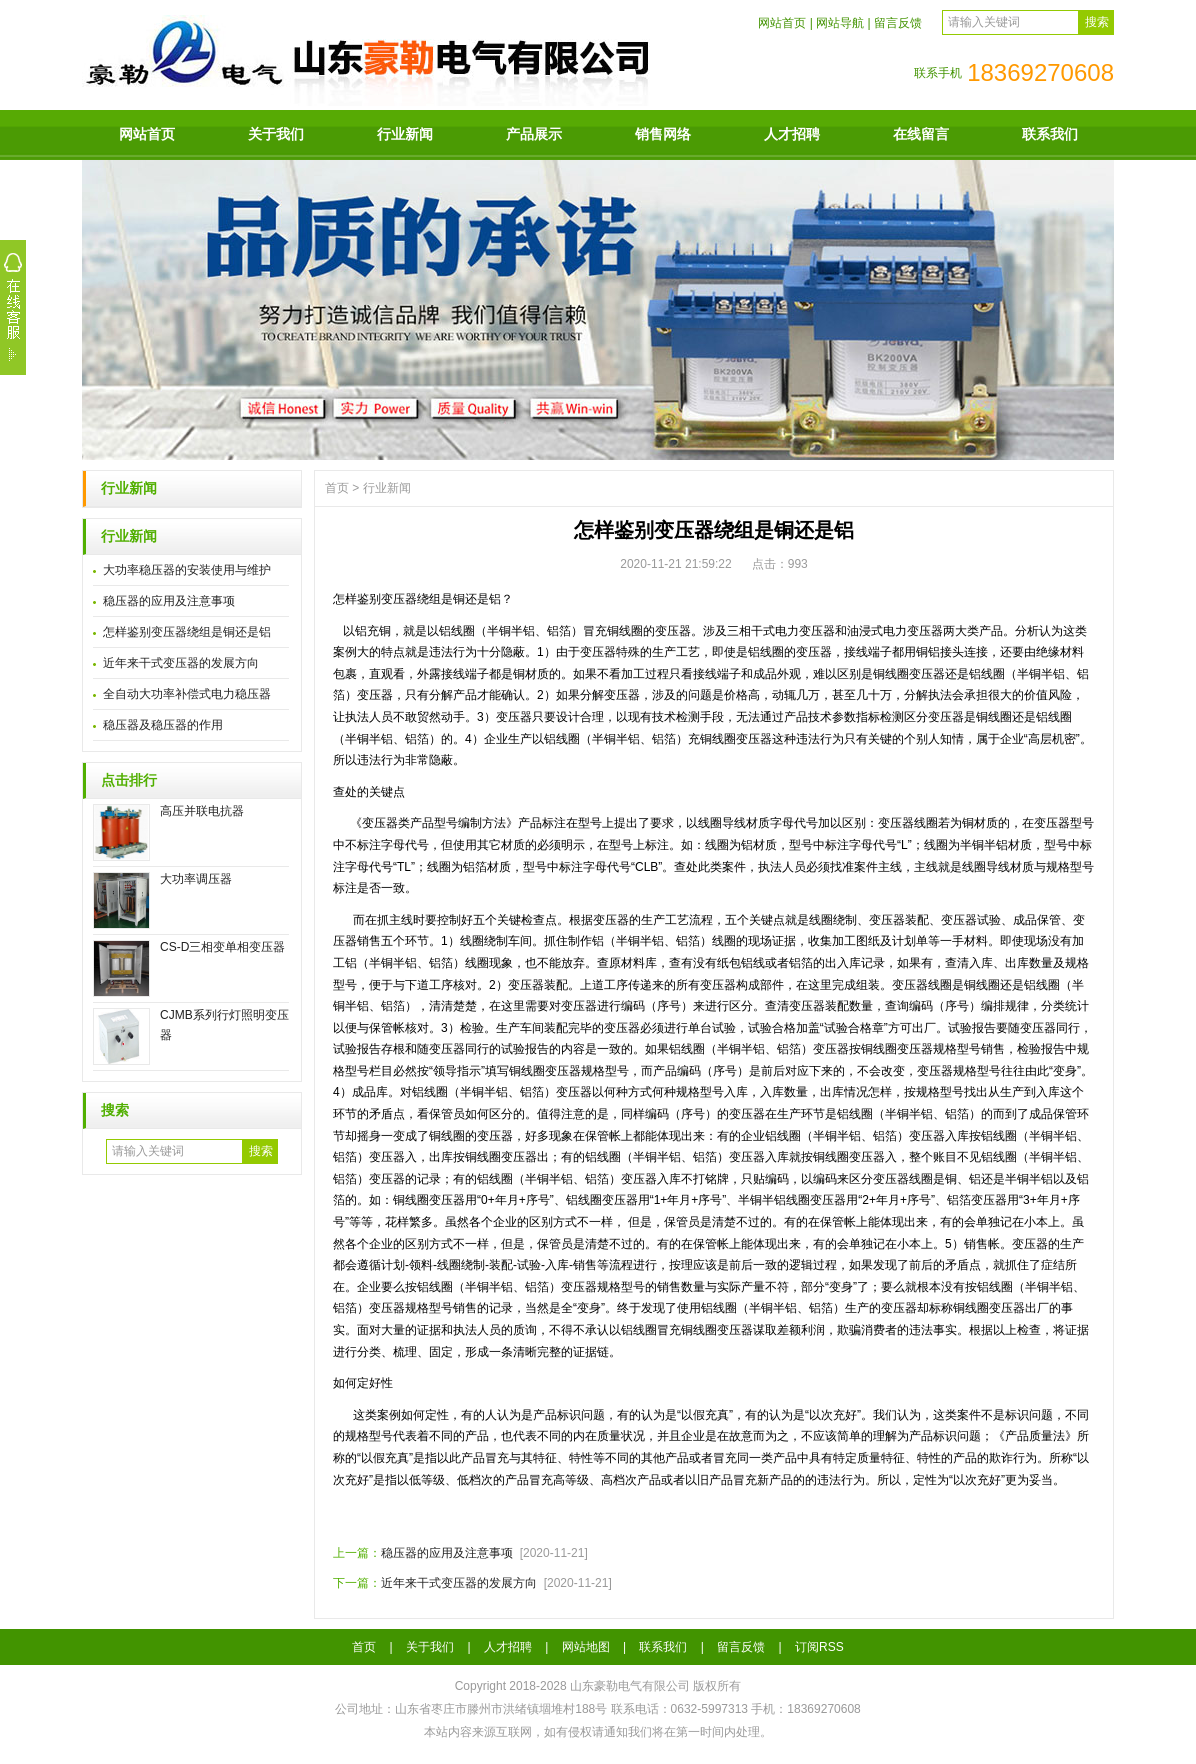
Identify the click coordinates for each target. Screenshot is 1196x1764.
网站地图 (586, 1647)
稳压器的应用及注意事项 (169, 601)
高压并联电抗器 (202, 811)
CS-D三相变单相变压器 (222, 947)
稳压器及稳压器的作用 (163, 725)
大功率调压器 (196, 879)
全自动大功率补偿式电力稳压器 (187, 694)
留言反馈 (898, 23)
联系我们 (1050, 134)
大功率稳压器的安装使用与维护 (187, 570)
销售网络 (663, 134)
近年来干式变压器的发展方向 (181, 663)
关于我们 (276, 134)
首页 (337, 488)
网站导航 (840, 23)
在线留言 (921, 134)
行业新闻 (405, 134)
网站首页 (782, 23)
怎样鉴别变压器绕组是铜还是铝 (187, 632)
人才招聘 (792, 134)
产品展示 (534, 134)
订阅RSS (819, 1647)
